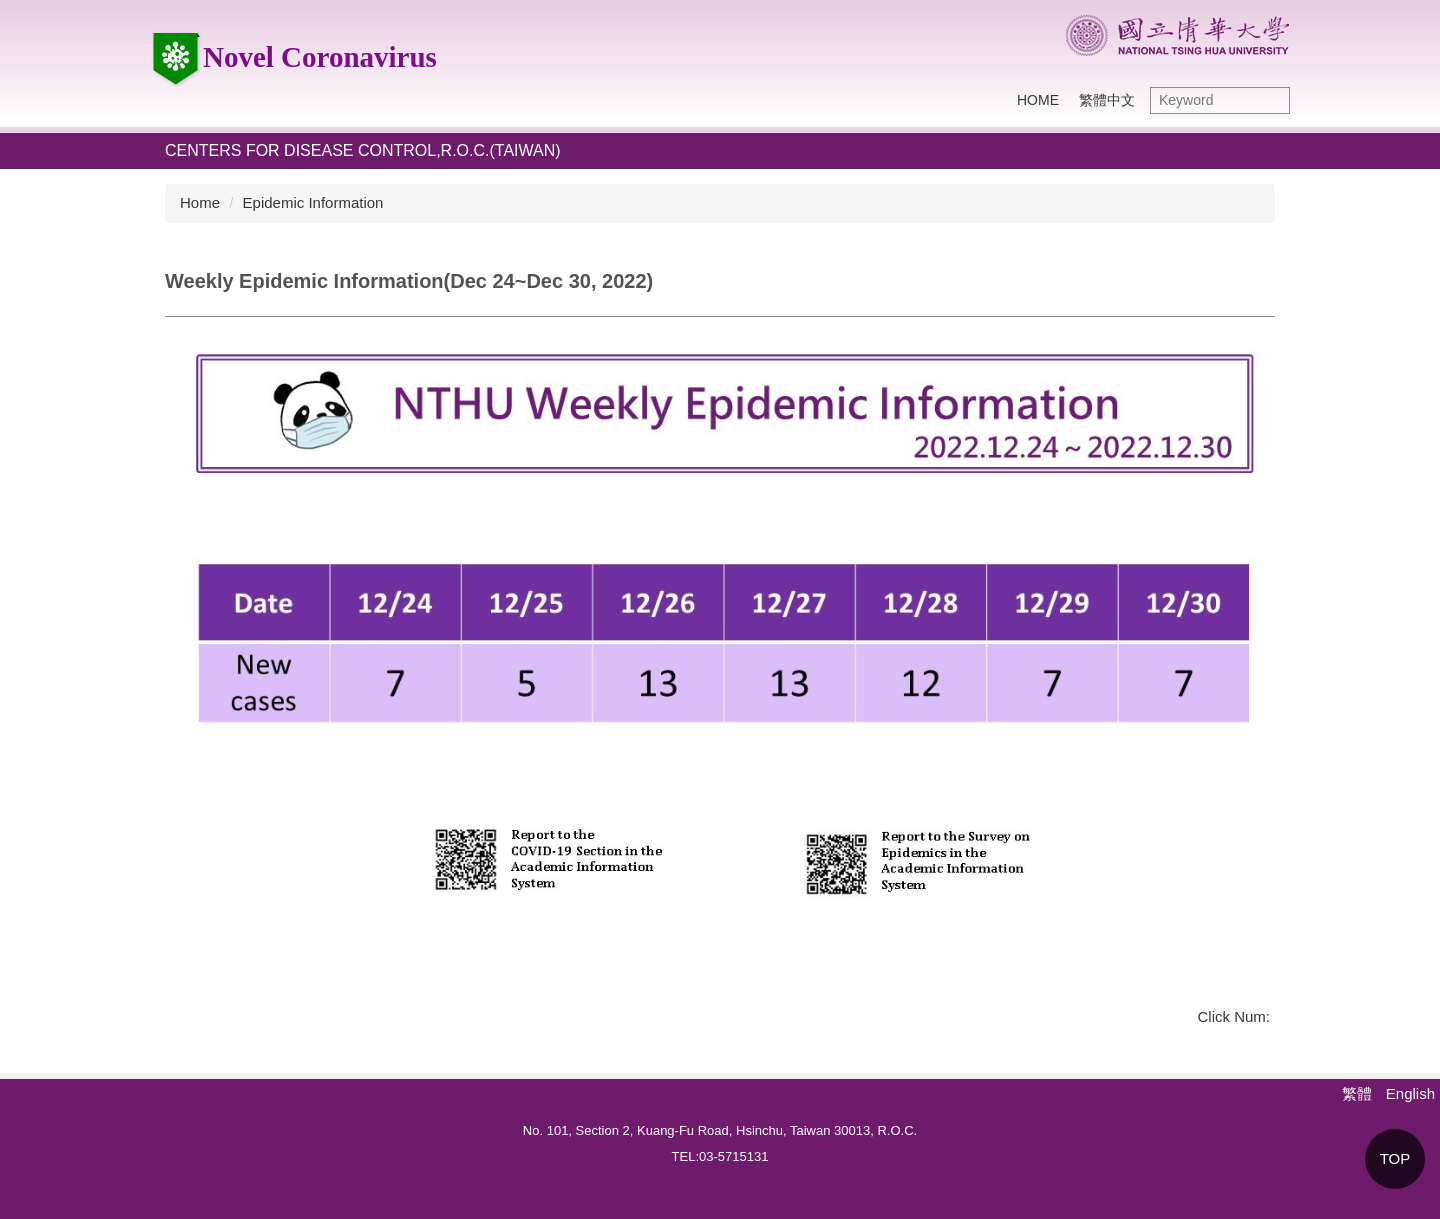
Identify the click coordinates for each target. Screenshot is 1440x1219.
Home (200, 202)
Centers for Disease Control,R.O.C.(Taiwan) (363, 150)
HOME (1038, 100)
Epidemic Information (313, 202)
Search (1270, 100)
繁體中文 (1107, 100)
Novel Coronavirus (293, 57)
